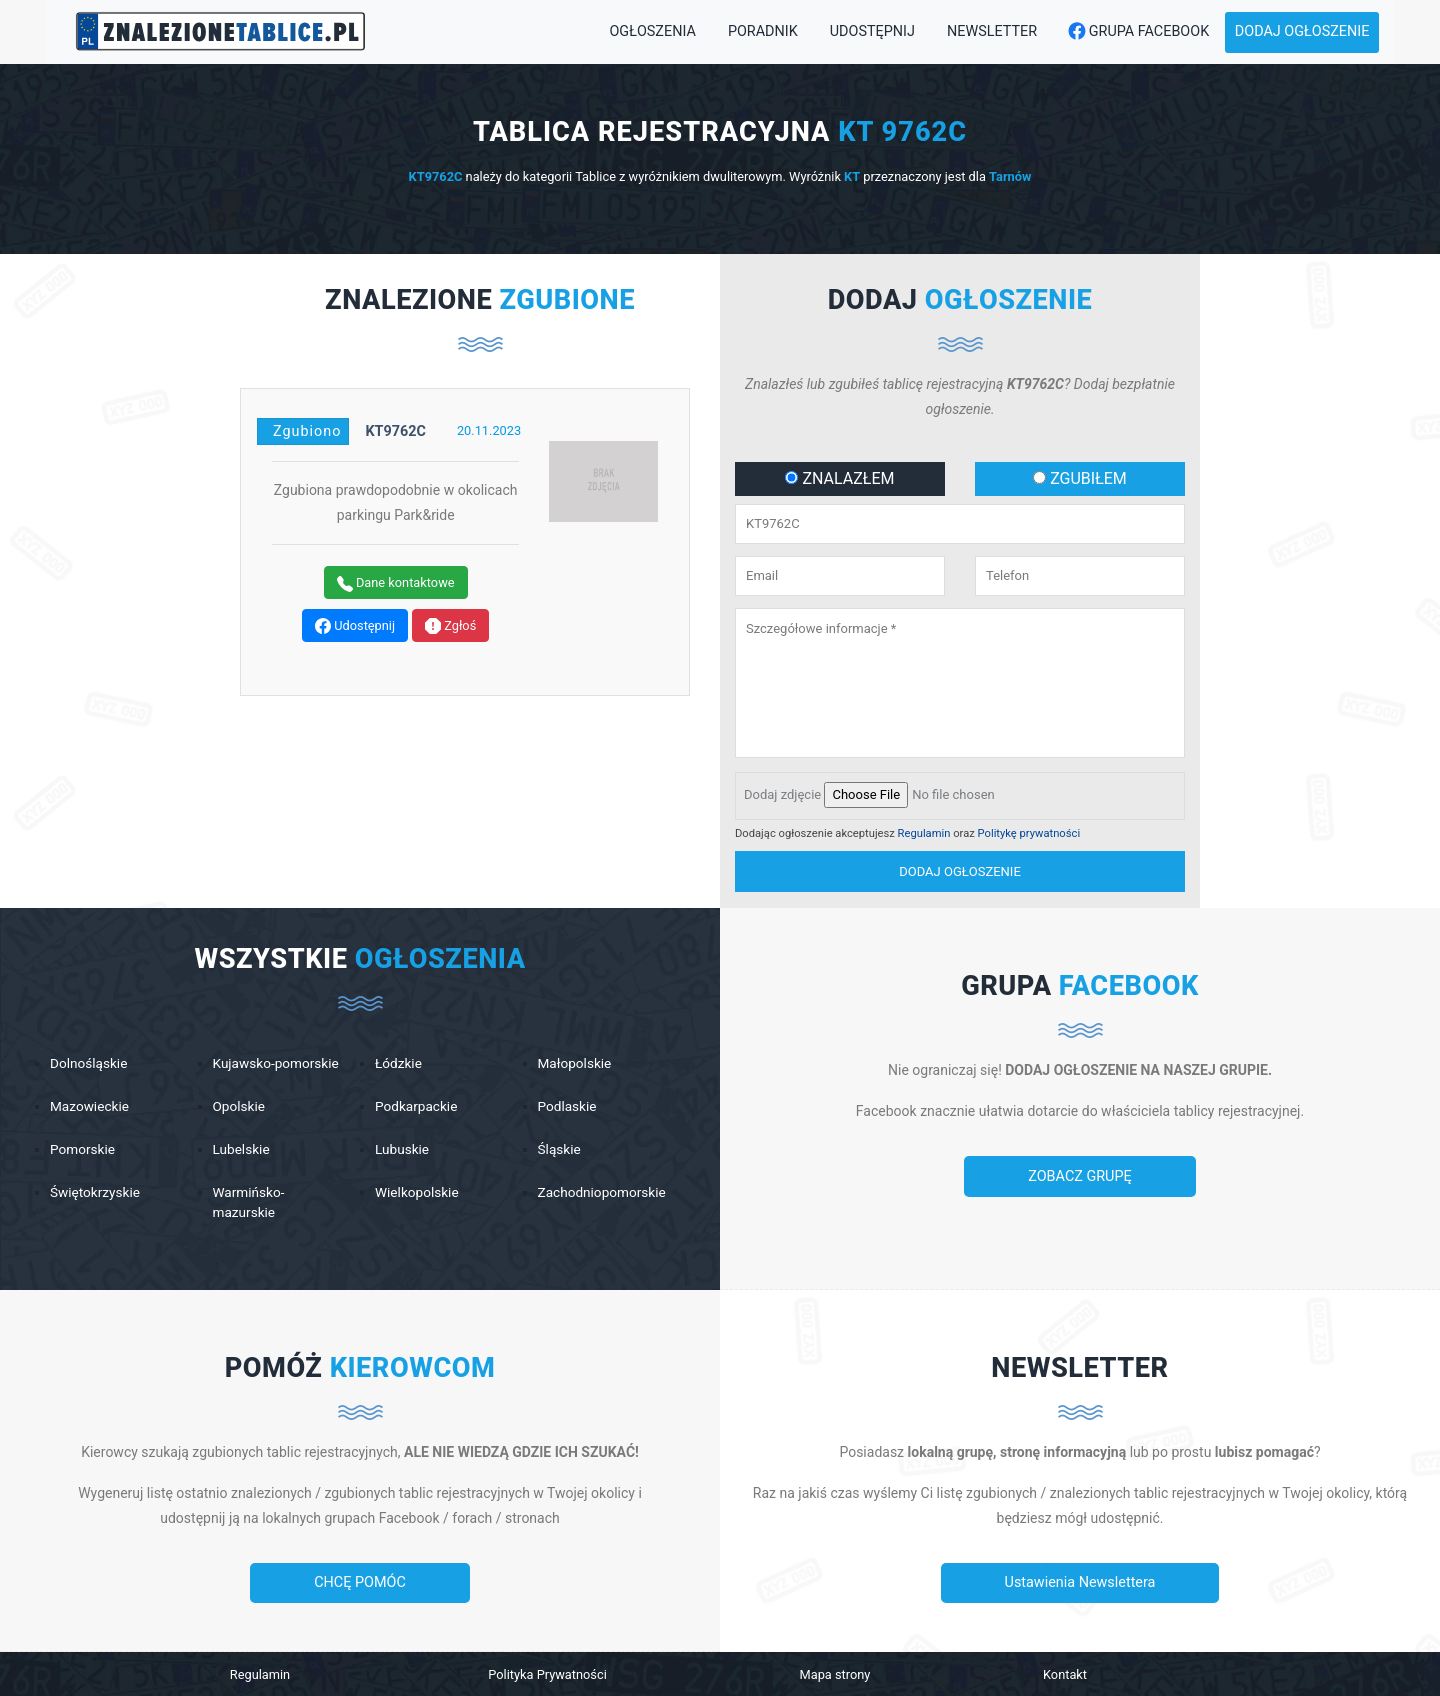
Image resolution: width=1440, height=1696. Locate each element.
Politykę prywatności (1029, 833)
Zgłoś (450, 626)
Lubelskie (241, 1149)
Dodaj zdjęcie (782, 794)
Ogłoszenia (652, 31)
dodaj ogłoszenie (960, 871)
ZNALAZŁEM (839, 478)
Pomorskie (82, 1149)
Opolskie (239, 1106)
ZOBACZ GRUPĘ (1079, 1176)
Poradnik (763, 31)
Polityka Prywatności (547, 1674)
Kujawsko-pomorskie (276, 1063)
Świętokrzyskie (95, 1192)
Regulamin (924, 833)
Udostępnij (872, 31)
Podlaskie (567, 1106)
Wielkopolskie (417, 1192)
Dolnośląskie (88, 1063)
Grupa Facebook (1133, 32)
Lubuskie (402, 1149)
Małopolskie (575, 1063)
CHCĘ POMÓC (360, 1582)
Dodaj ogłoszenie (1302, 31)
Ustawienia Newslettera (1080, 1582)
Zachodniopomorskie (602, 1192)
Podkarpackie (416, 1106)
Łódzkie (398, 1063)
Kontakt (1065, 1674)
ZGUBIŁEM (1080, 478)
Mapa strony (835, 1674)
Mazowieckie (89, 1106)
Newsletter (992, 31)
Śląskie (559, 1149)
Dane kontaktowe (396, 583)
